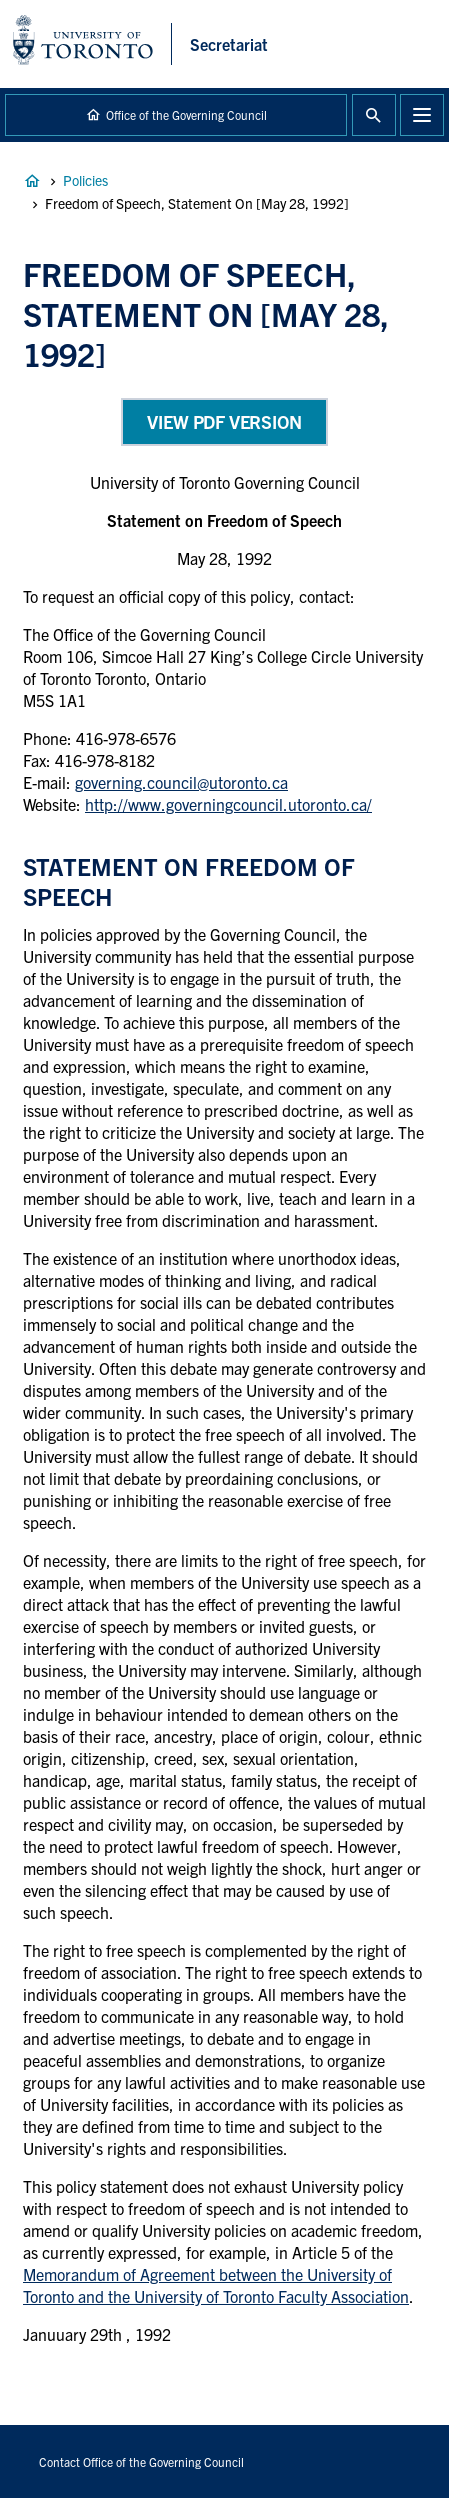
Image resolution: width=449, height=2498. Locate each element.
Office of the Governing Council (186, 114)
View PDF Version (224, 421)
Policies (85, 180)
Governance (32, 181)
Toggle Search (374, 115)
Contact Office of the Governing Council (141, 2461)
